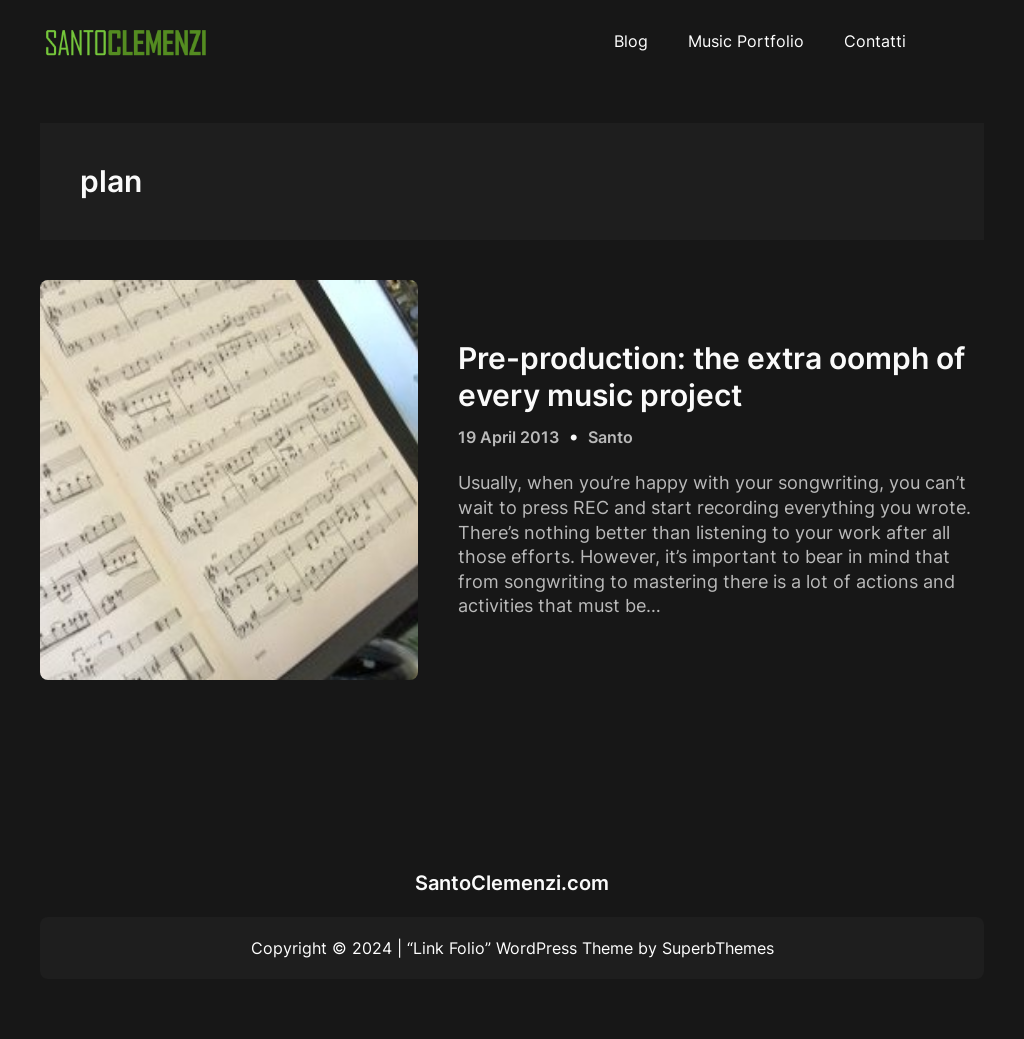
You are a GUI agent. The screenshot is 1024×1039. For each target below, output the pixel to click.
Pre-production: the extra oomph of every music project (711, 376)
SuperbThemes (718, 948)
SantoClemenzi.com (512, 883)
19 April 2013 (508, 437)
